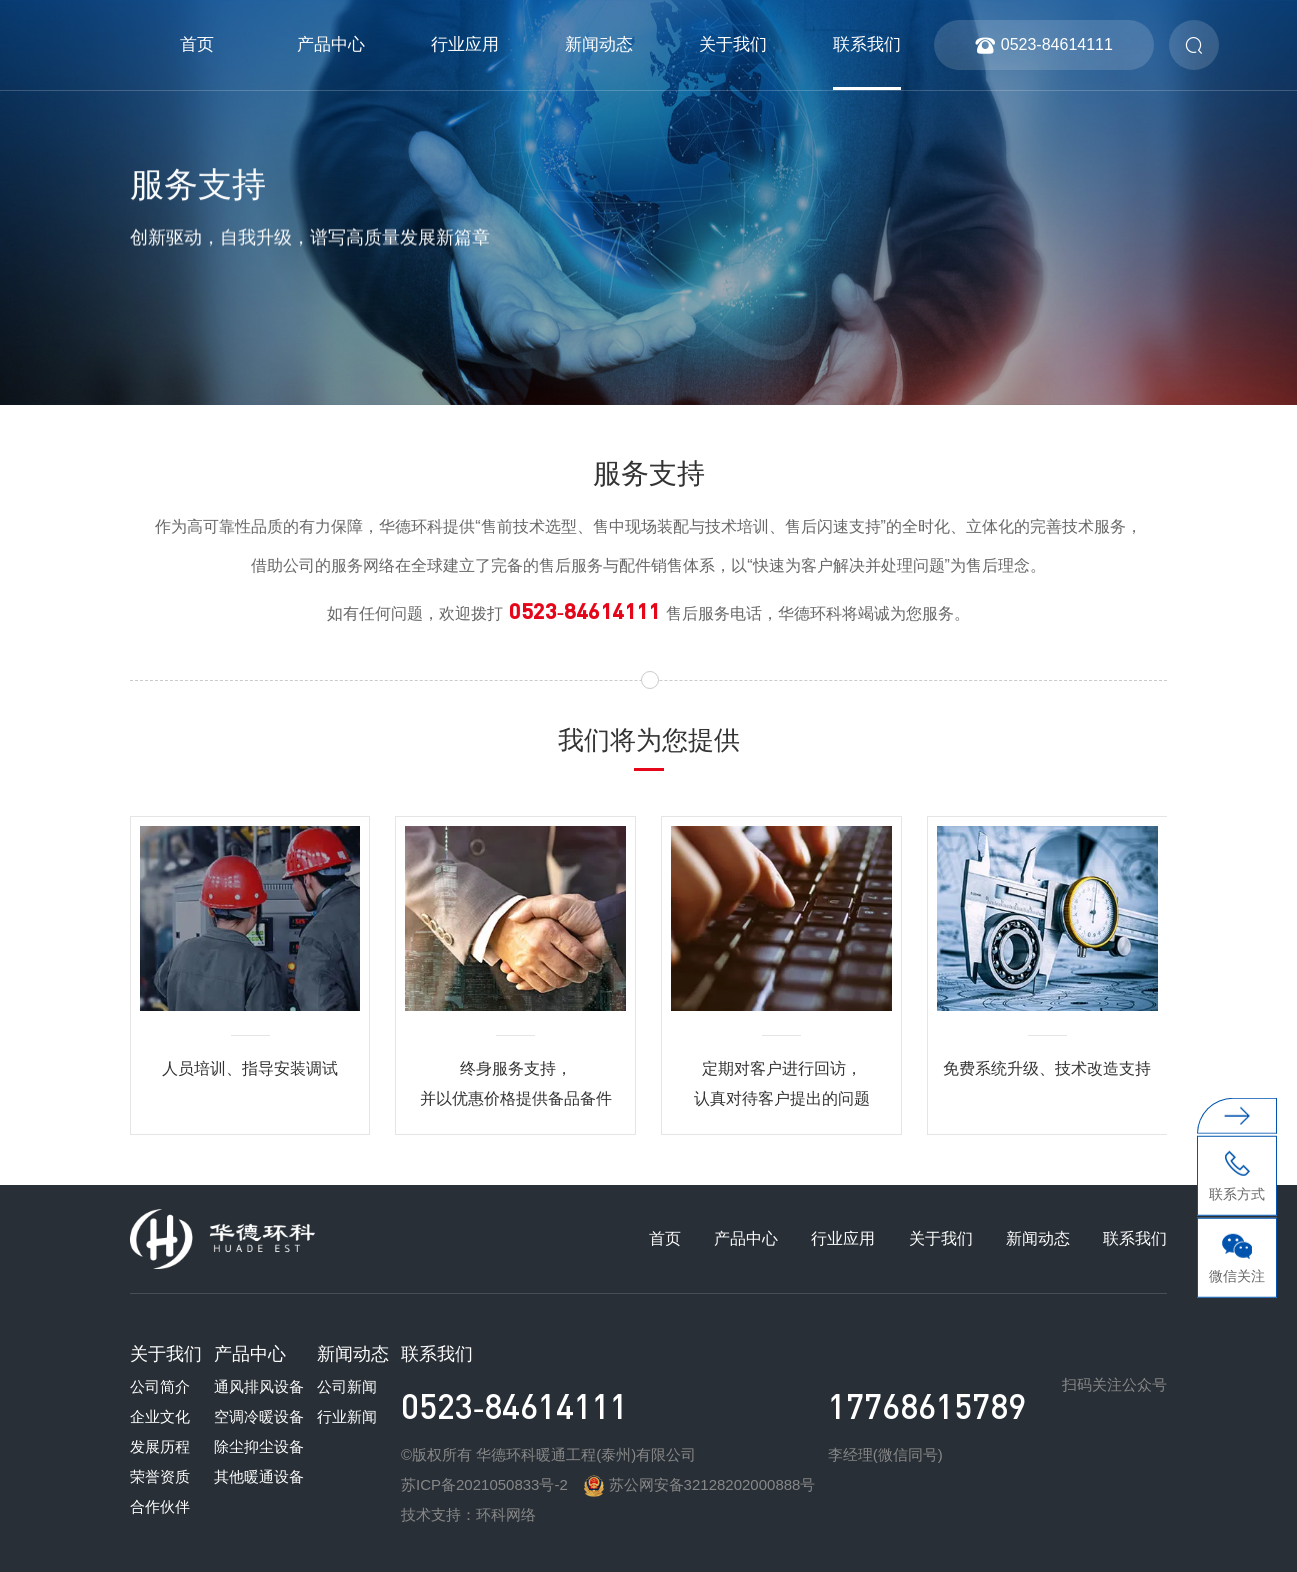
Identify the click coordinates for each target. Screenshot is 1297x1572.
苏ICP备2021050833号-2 (484, 1484)
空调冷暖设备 (259, 1416)
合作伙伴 (160, 1506)
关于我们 (733, 44)
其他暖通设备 (259, 1476)
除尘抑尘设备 (259, 1446)
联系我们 (867, 44)
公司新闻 (347, 1386)
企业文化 (160, 1416)
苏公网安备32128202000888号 (699, 1484)
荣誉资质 (160, 1476)
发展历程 (160, 1446)
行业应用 (465, 44)
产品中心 (331, 44)
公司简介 (160, 1386)
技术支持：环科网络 (468, 1514)
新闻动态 (599, 44)
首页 (197, 44)
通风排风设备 (259, 1386)
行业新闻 (347, 1416)
